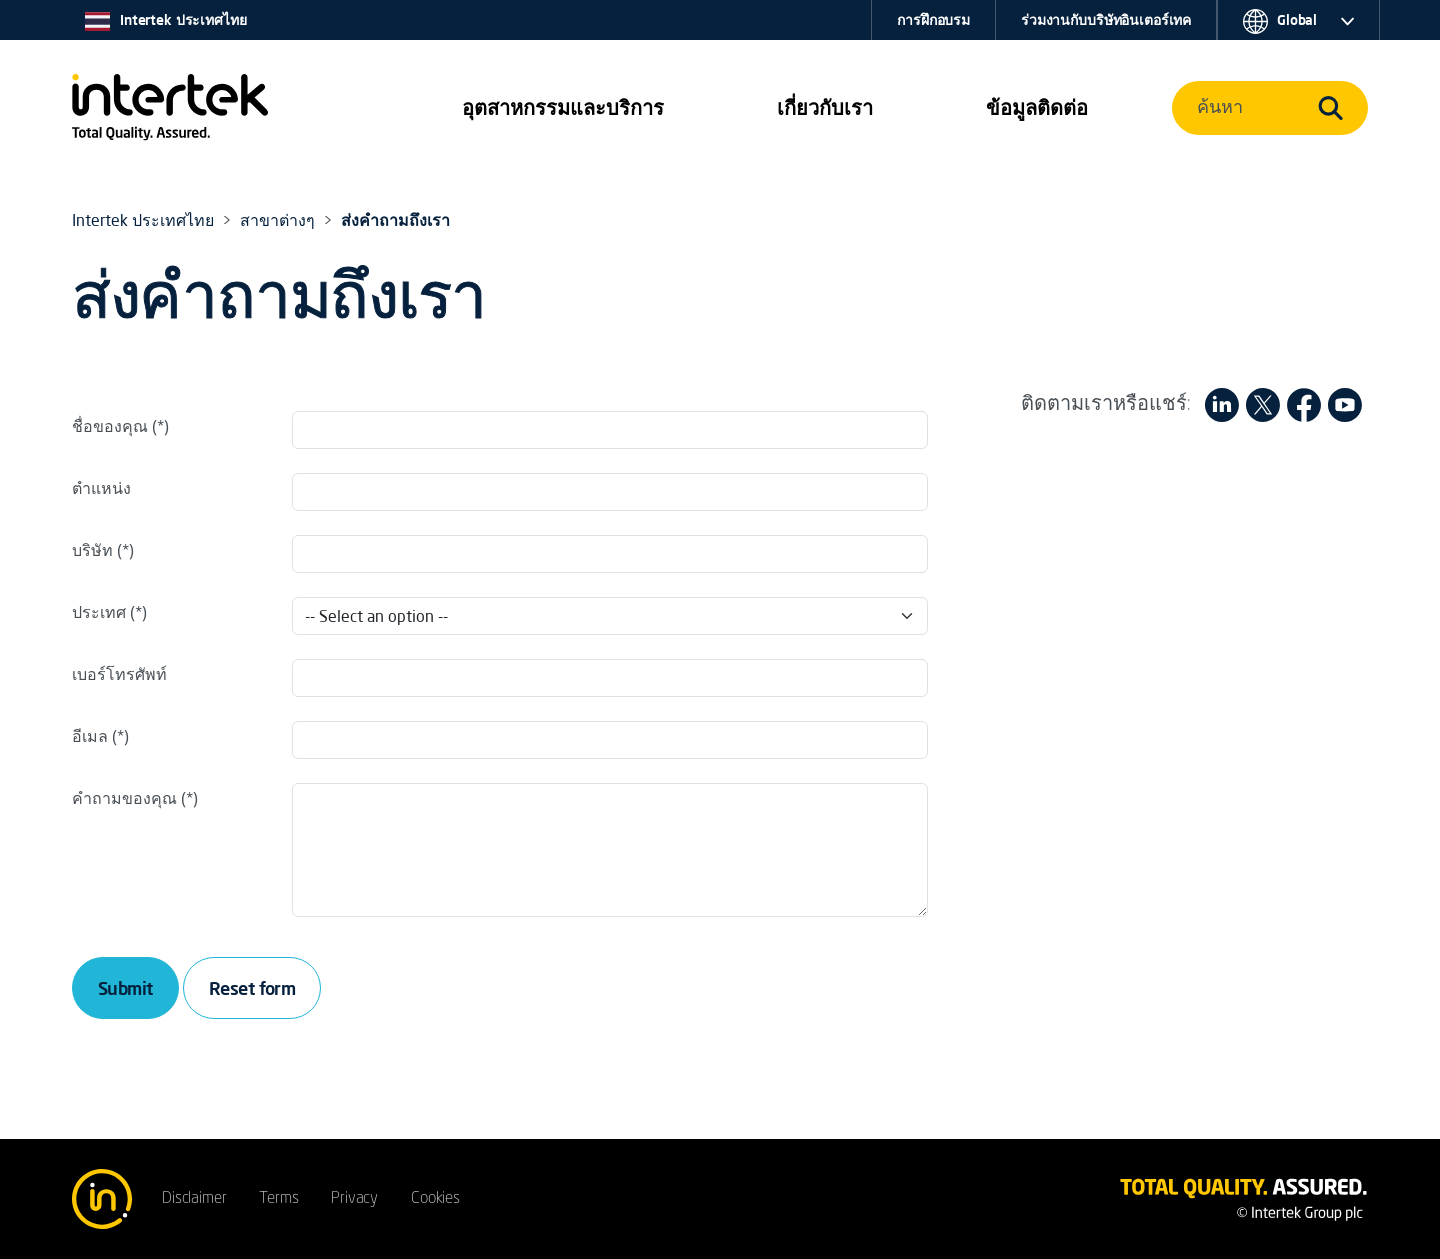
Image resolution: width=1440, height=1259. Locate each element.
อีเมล (90, 736)
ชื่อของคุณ (110, 426)
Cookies (435, 1199)
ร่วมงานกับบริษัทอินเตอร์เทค (1106, 20)
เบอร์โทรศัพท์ (119, 674)
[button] (563, 108)
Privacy (354, 1199)
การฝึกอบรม (933, 20)
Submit (125, 988)
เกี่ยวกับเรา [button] (825, 107)
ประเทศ (99, 612)
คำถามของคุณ (124, 798)
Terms (278, 1199)
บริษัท (92, 550)
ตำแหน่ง (101, 488)
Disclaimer (194, 1199)
